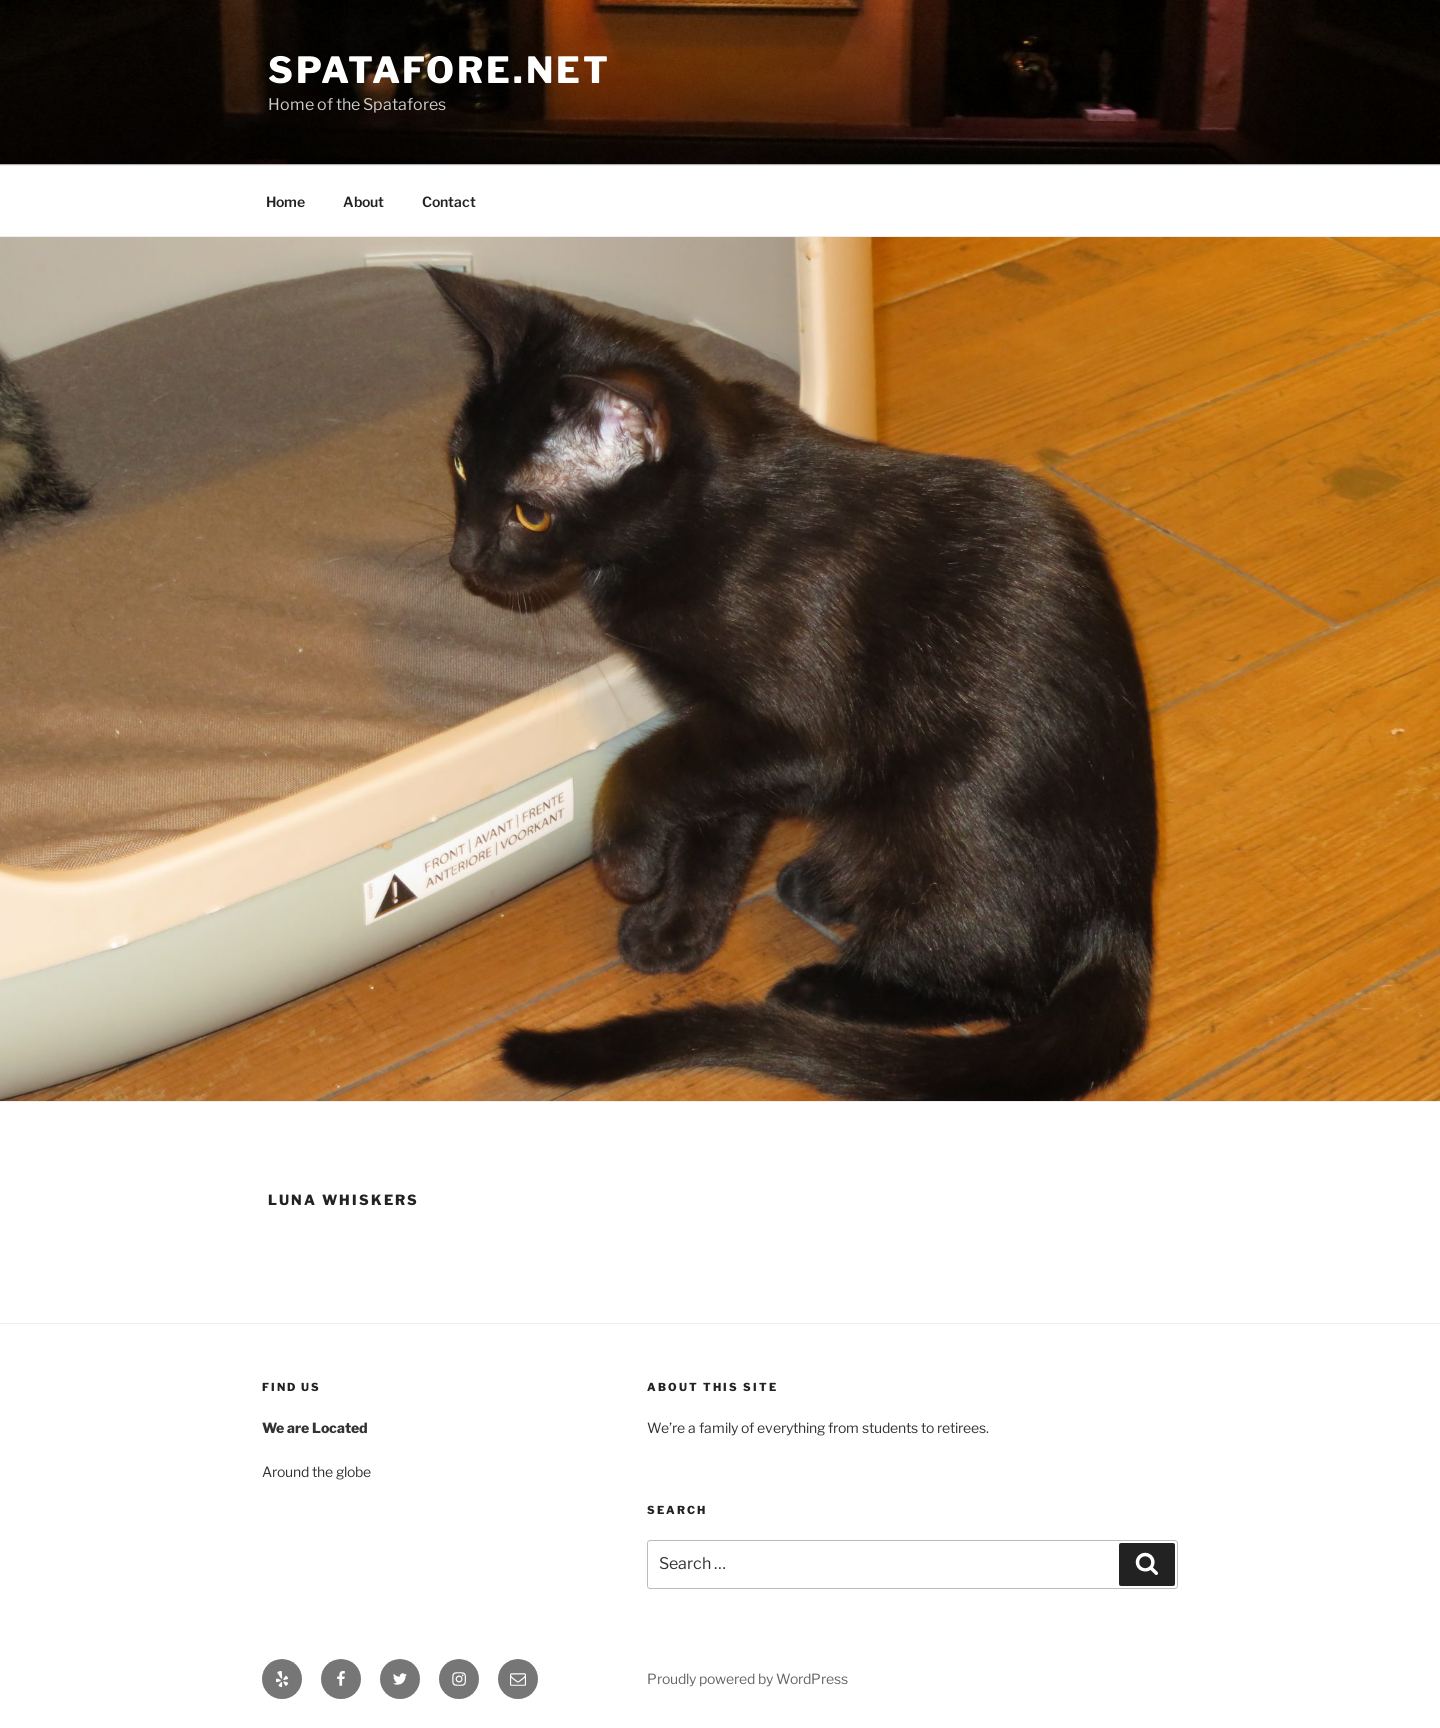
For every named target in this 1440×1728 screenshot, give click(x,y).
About (363, 201)
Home (285, 201)
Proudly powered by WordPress (747, 1678)
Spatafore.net (439, 70)
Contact (449, 201)
